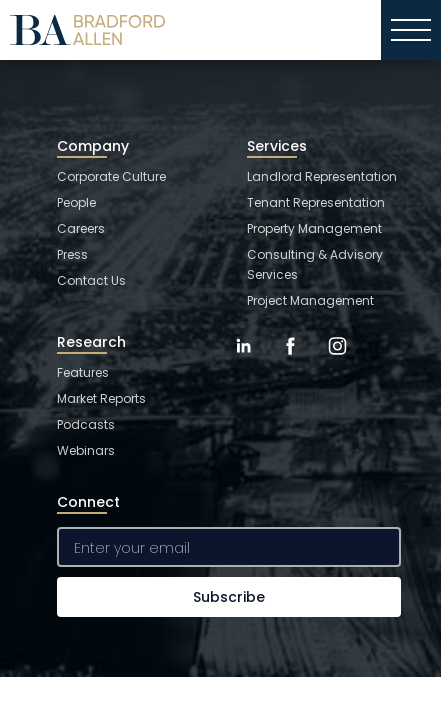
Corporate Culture (111, 176)
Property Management (314, 228)
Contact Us (91, 280)
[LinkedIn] (243, 361)
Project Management (310, 300)
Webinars (86, 450)
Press (72, 254)
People (76, 202)
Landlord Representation (322, 176)
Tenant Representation (316, 202)
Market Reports (101, 398)
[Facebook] (290, 361)
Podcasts (86, 424)
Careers (81, 228)
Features (83, 372)
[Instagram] (337, 361)
